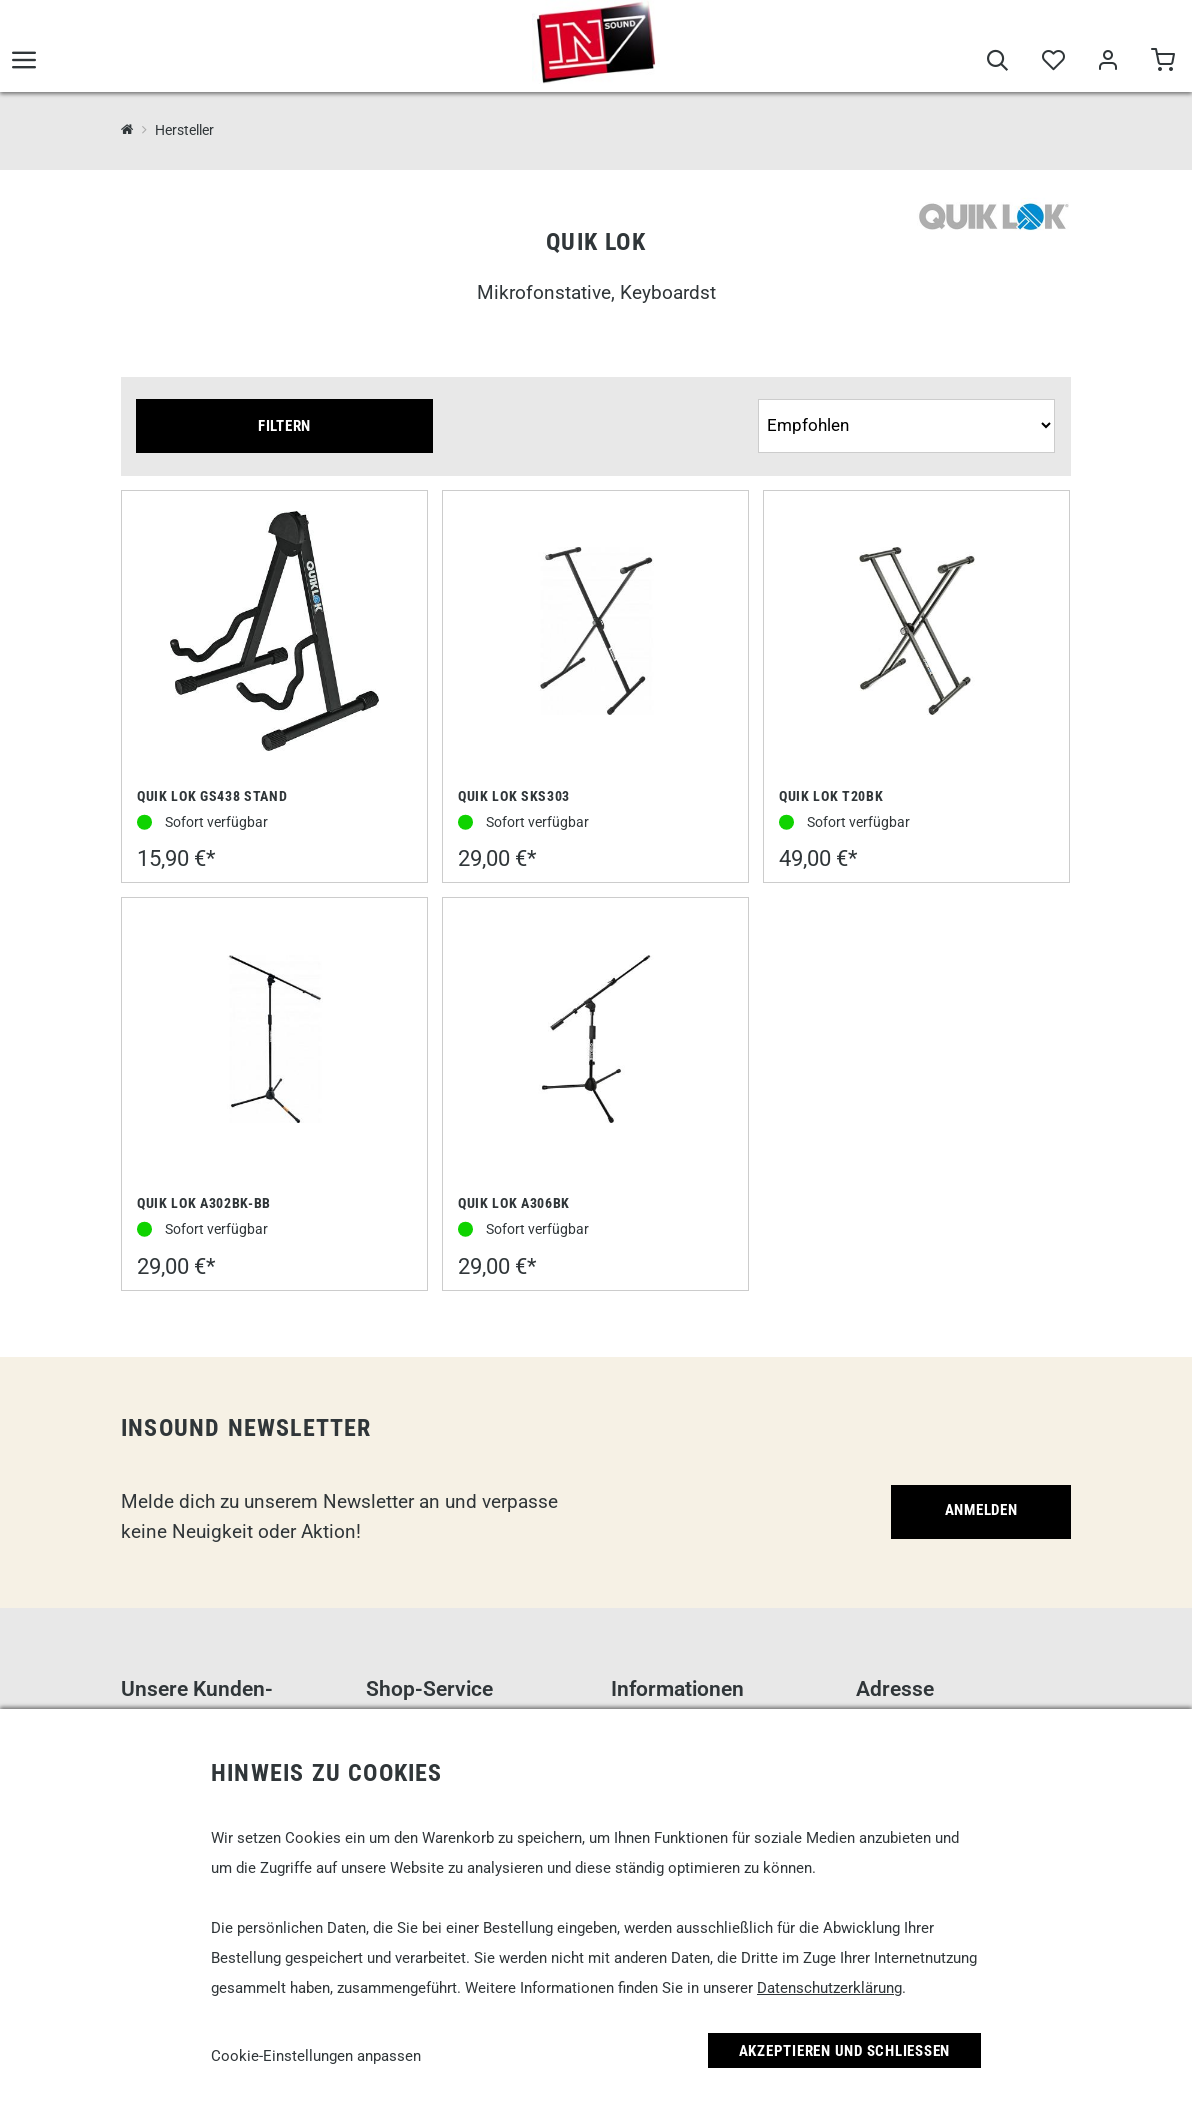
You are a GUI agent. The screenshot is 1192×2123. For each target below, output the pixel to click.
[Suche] (997, 62)
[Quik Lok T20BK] (917, 633)
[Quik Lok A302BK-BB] (275, 1041)
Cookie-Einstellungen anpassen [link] (316, 2056)
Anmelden (981, 1510)
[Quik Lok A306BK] (596, 1041)
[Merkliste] (1052, 62)
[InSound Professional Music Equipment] (127, 129)
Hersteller (184, 130)
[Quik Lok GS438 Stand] (274, 633)
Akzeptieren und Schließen (845, 2051)
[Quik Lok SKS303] (596, 633)
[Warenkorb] (1162, 62)
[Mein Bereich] (1107, 62)
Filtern (284, 426)
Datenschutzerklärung (829, 1988)
